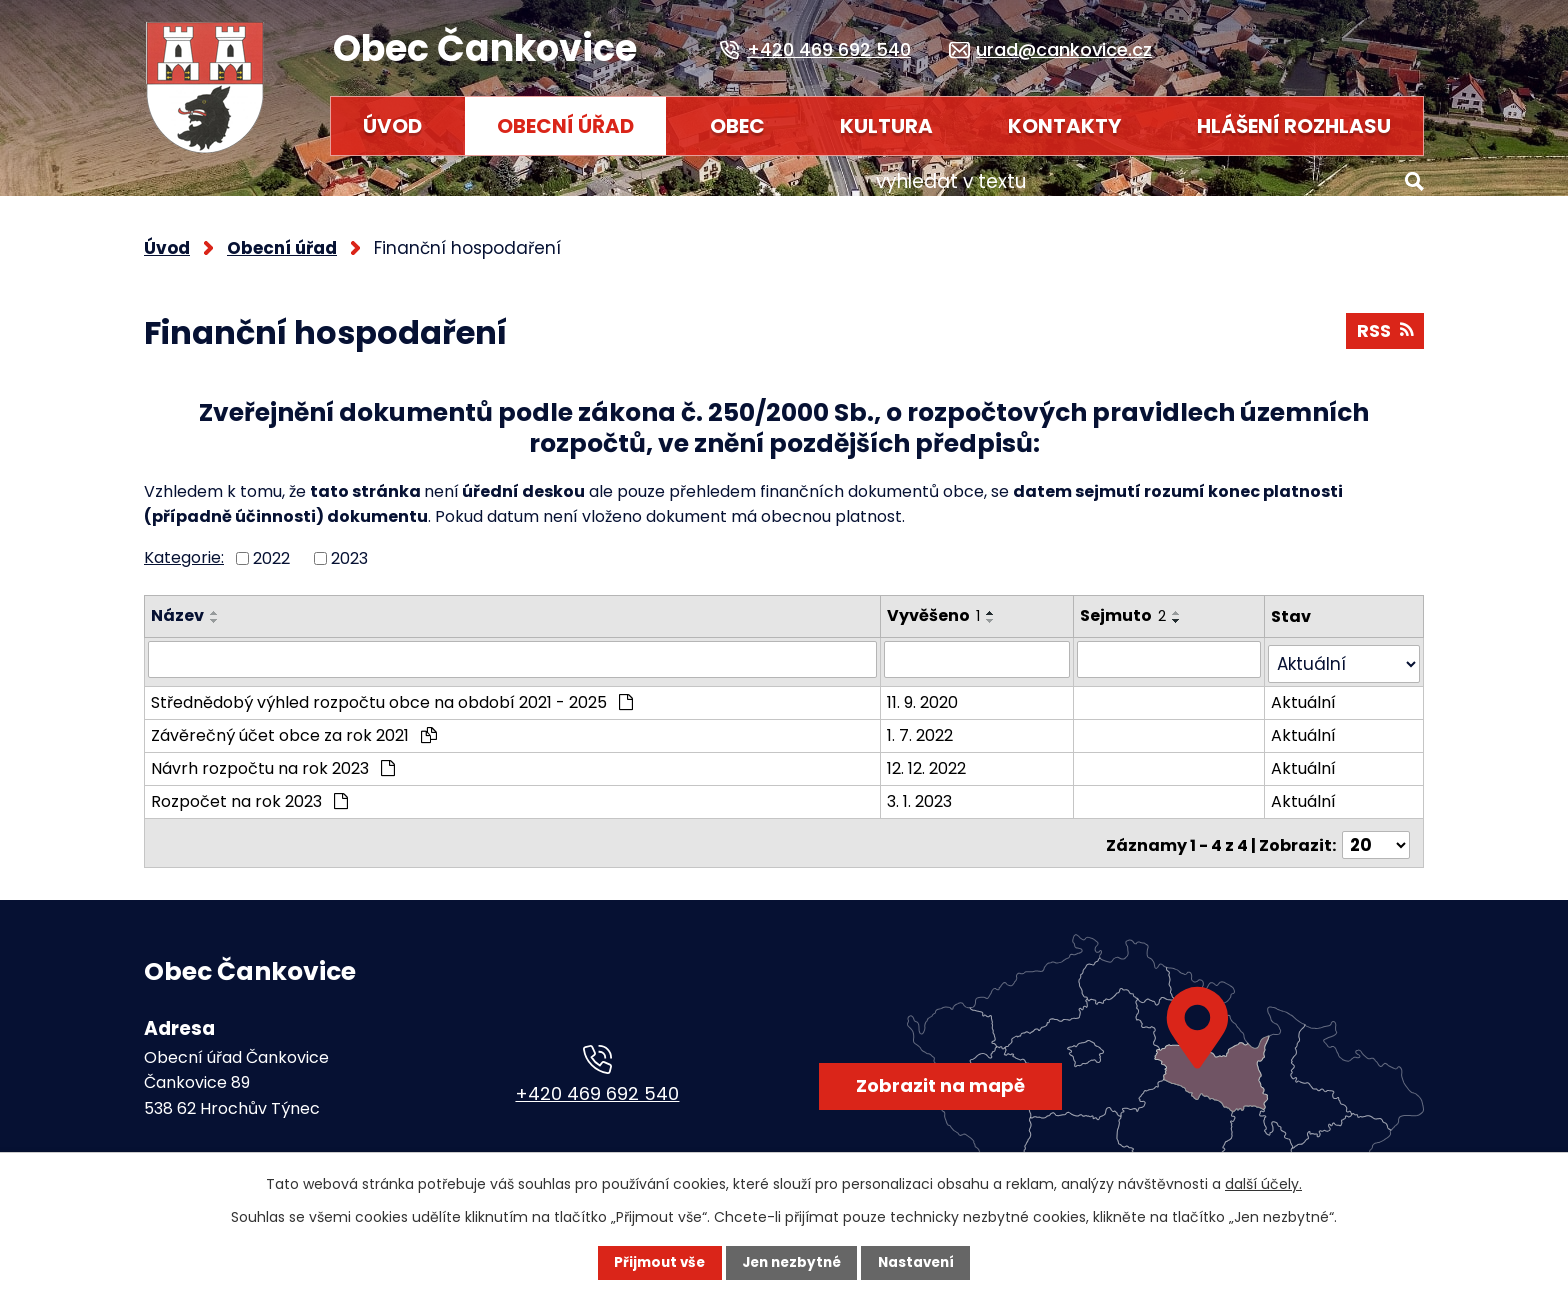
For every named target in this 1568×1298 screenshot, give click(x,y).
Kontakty (1064, 126)
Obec (737, 126)
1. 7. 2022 (929, 718)
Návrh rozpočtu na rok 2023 (273, 751)
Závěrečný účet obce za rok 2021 (294, 718)
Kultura (886, 126)
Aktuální (1309, 685)
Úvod (392, 126)
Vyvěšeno (942, 605)
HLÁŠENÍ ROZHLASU (1294, 126)
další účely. (1263, 1184)
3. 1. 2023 (928, 784)
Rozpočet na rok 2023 (249, 784)
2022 (271, 548)
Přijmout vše (655, 1263)
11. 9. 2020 (931, 685)
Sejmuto (1134, 605)
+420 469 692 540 (597, 1071)
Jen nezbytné (791, 1263)
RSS (1384, 323)
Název (177, 605)
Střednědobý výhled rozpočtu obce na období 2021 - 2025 (392, 685)
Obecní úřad (565, 126)
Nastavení (920, 1263)
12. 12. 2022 (935, 751)
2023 (349, 548)
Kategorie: (184, 547)
